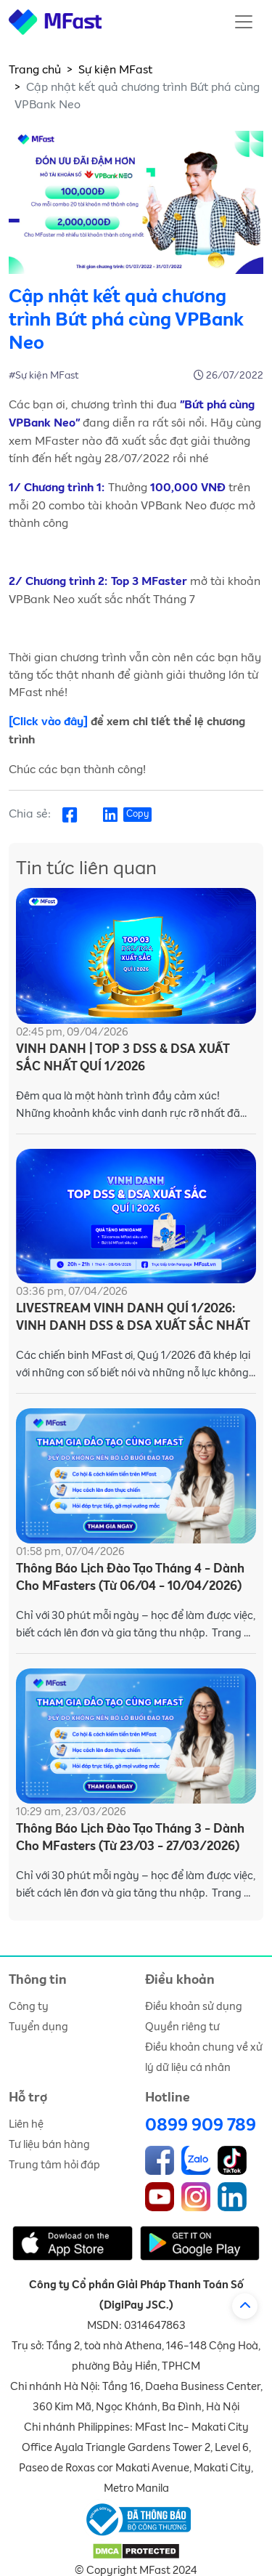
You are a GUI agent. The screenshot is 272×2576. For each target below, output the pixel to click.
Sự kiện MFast (115, 70)
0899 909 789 (200, 2125)
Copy (137, 814)
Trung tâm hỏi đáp (54, 2165)
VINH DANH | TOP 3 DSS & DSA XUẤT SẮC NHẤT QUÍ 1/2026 (122, 1058)
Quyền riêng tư (182, 2027)
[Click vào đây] (48, 722)
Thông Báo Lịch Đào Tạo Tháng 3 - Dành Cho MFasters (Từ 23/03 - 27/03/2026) (130, 1838)
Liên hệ (26, 2124)
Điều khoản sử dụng (193, 2006)
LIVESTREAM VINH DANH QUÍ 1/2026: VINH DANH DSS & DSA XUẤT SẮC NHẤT (133, 1318)
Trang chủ (35, 70)
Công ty (29, 2006)
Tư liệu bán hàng (49, 2144)
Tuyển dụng (38, 2027)
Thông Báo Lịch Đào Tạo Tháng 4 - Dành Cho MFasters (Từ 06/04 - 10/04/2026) (130, 1578)
